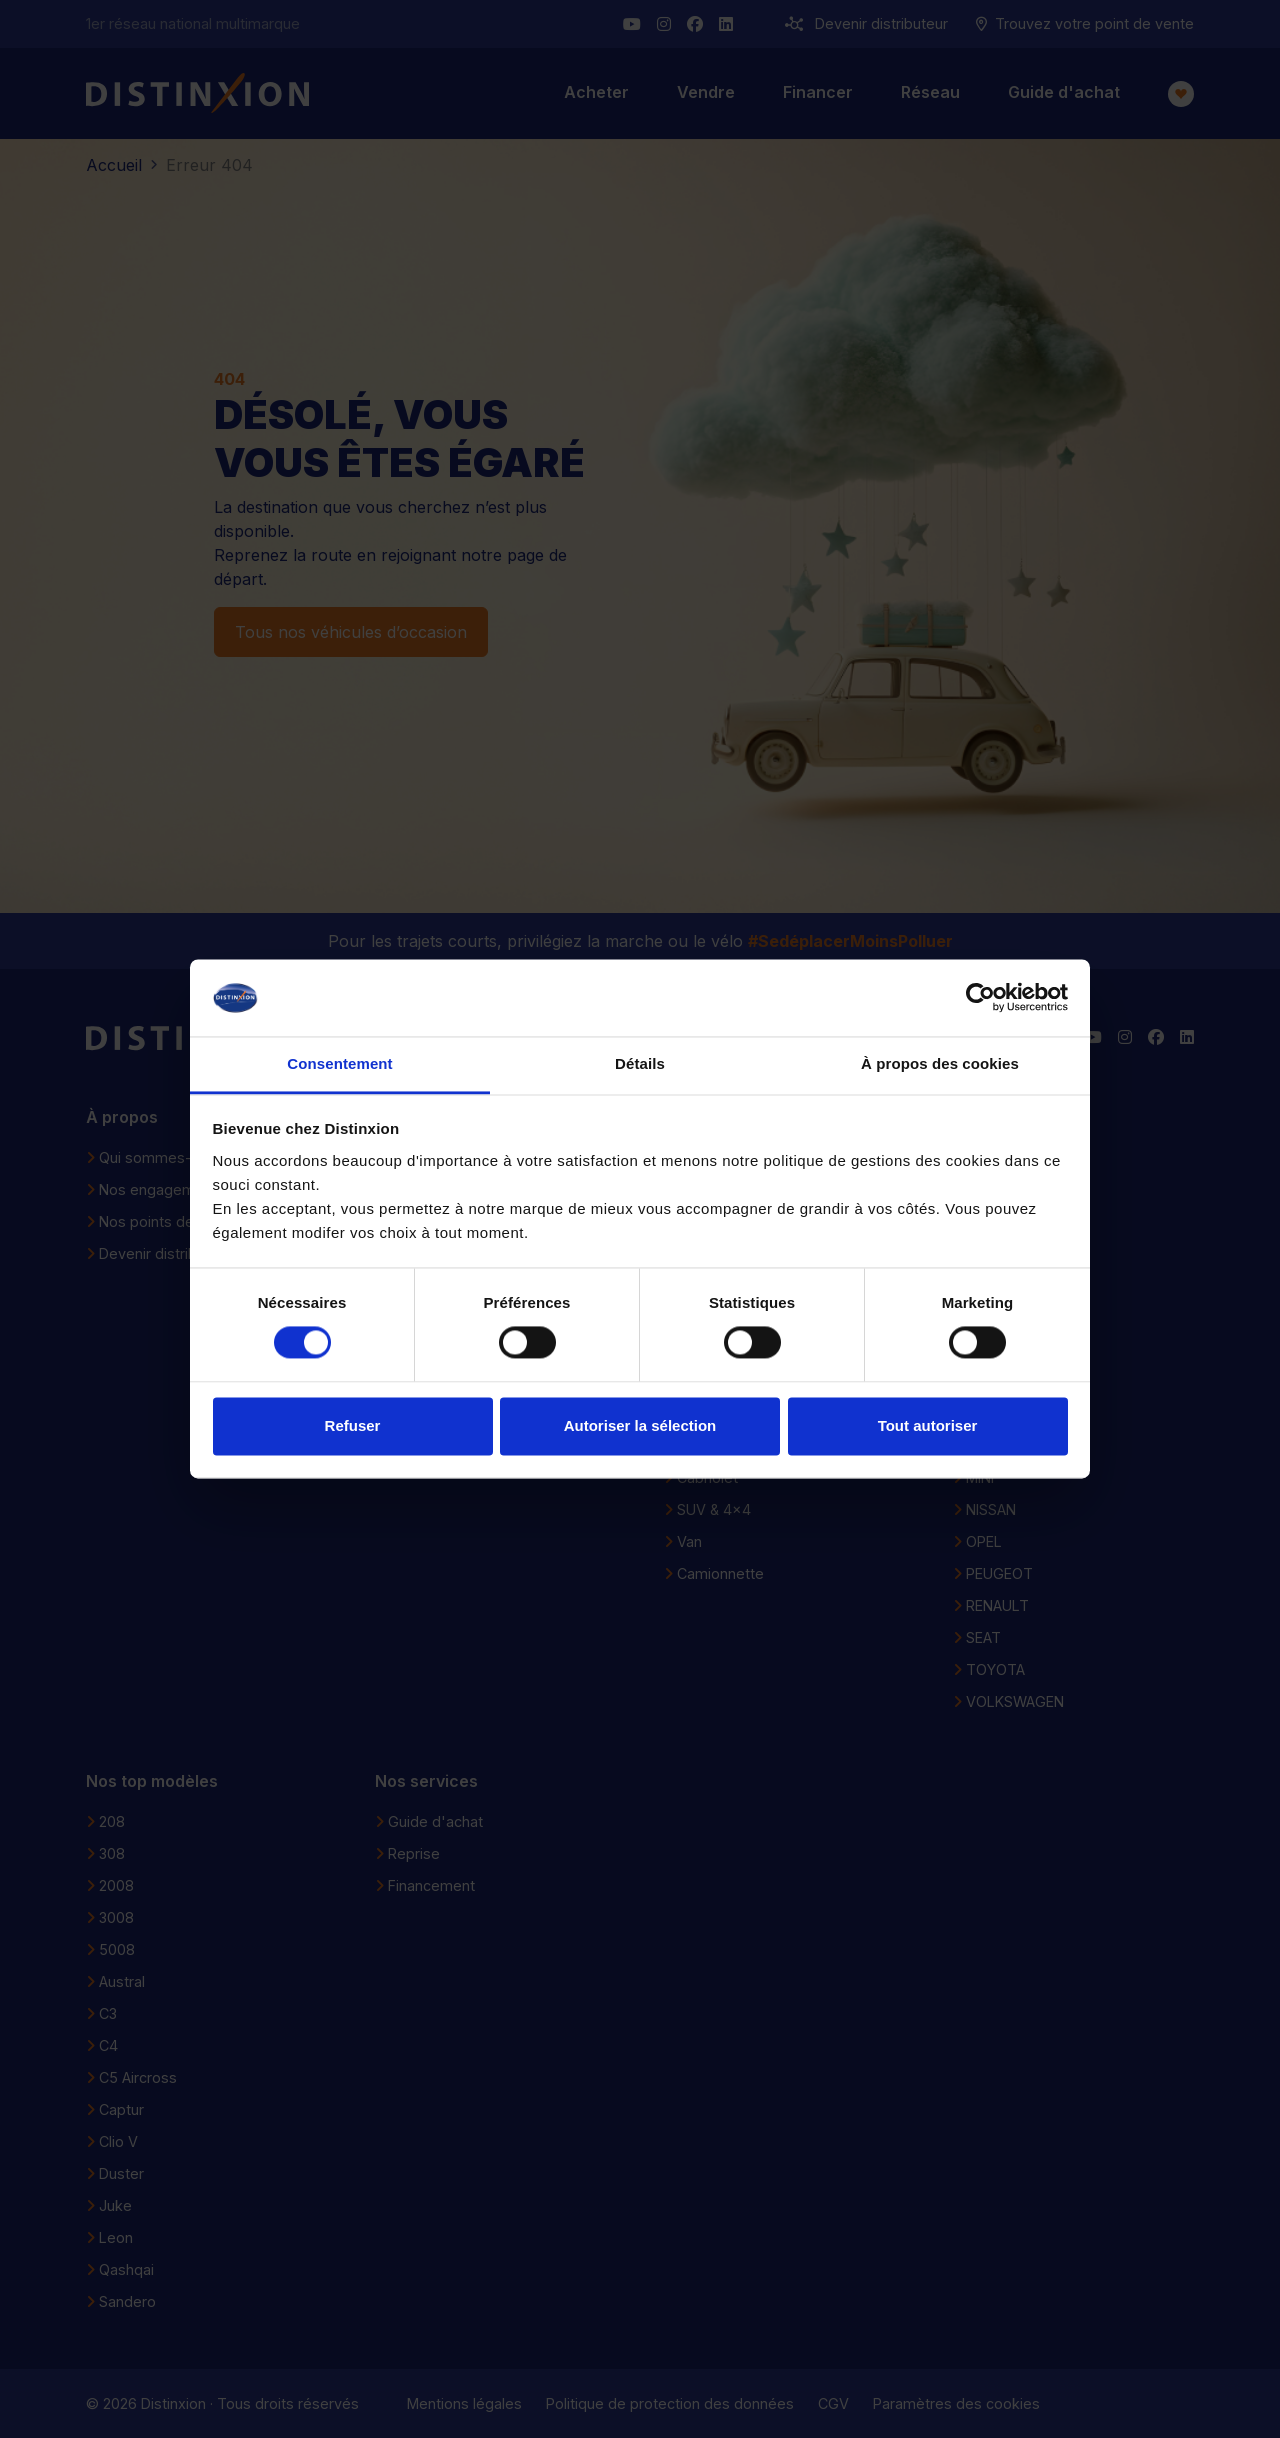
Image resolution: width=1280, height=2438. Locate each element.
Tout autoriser (928, 1425)
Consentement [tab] (339, 1063)
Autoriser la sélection (640, 1425)
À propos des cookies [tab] (940, 1063)
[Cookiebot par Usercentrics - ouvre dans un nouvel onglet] (980, 998)
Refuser (353, 1425)
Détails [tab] (640, 1063)
